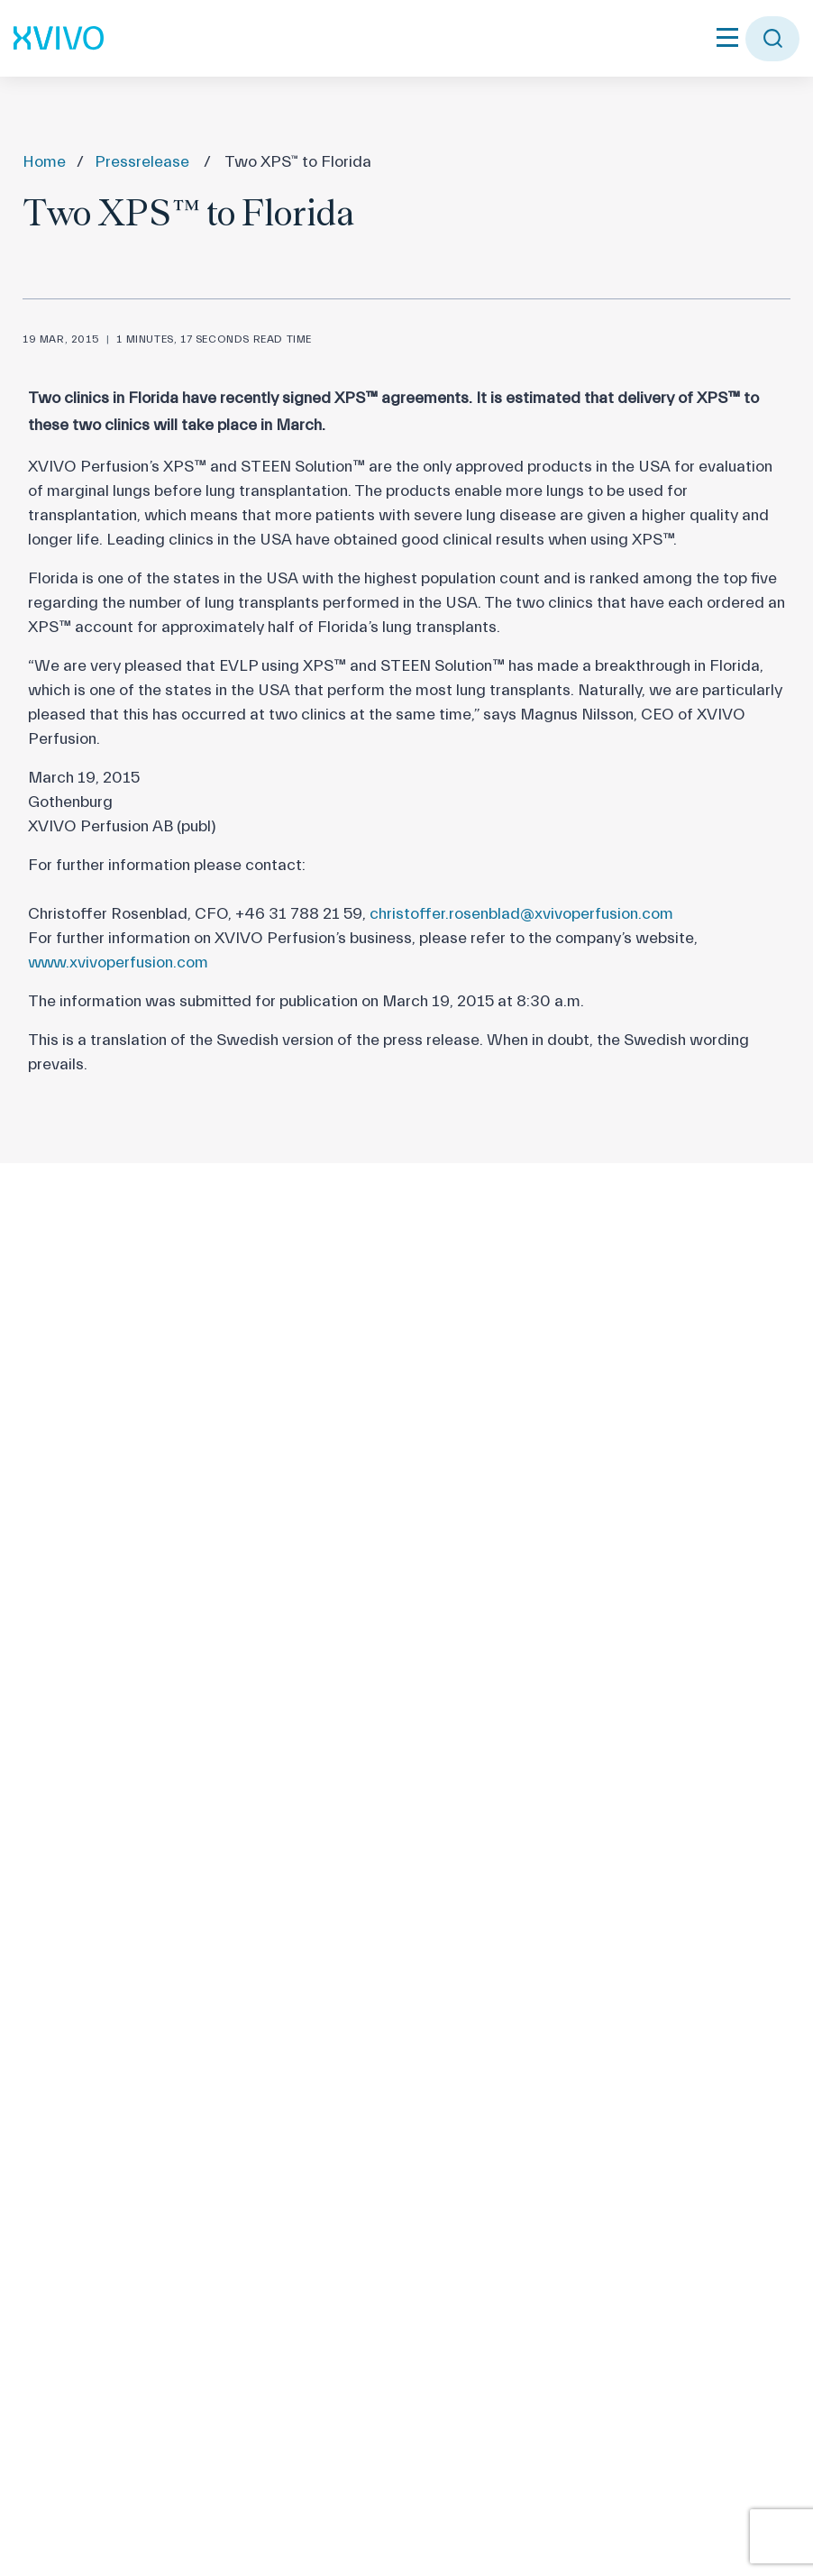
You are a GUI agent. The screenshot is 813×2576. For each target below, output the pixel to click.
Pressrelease (142, 161)
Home (44, 161)
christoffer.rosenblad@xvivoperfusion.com (521, 913)
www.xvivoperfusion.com (118, 962)
